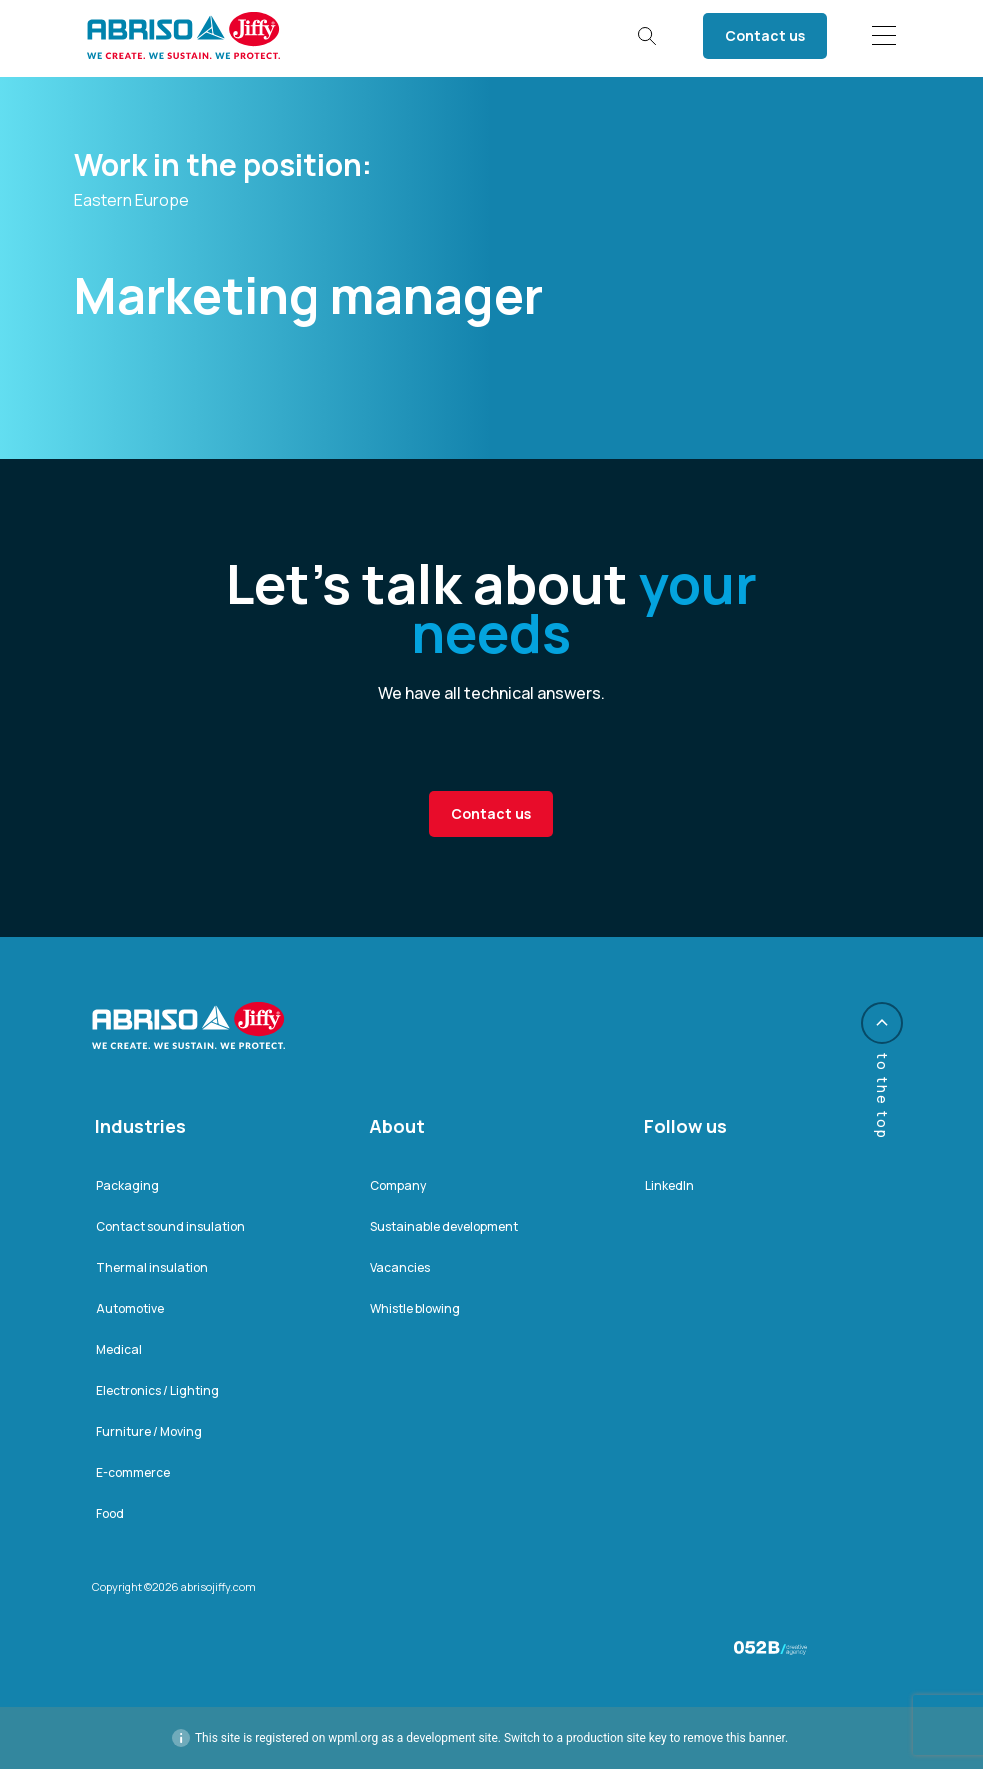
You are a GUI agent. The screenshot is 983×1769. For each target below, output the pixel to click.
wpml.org (353, 1738)
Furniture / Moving (149, 1431)
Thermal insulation (152, 1267)
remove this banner (734, 1738)
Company (398, 1185)
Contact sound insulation (170, 1226)
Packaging (127, 1185)
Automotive (130, 1308)
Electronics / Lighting (157, 1390)
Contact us (765, 35)
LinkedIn (669, 1185)
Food (110, 1513)
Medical (119, 1349)
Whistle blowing (415, 1308)
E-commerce (133, 1472)
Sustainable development (444, 1226)
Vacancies (400, 1267)
